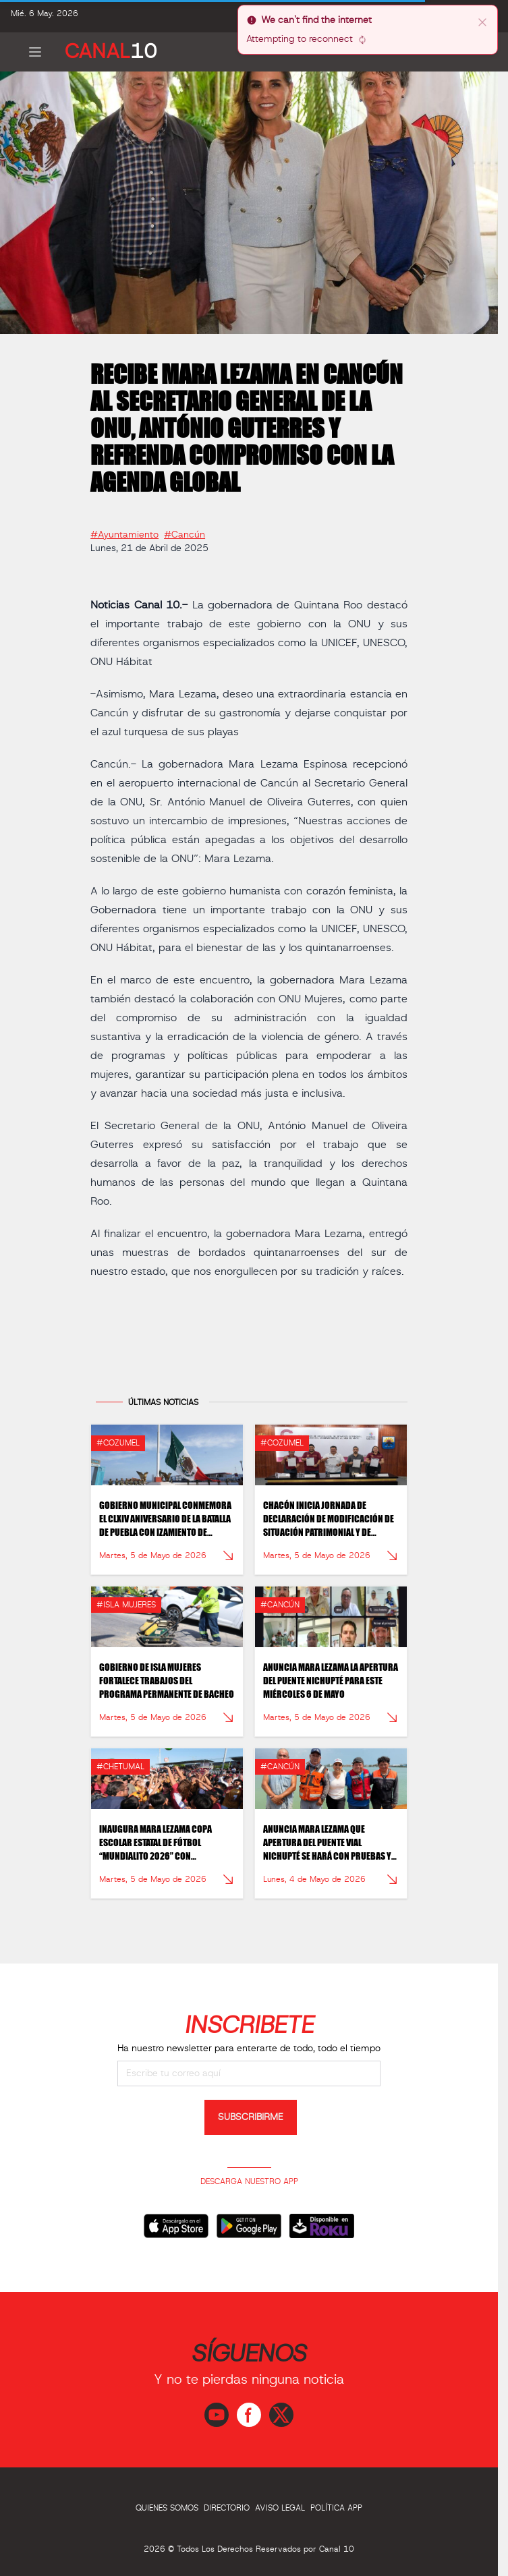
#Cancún (184, 530)
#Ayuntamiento (124, 530)
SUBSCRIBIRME (250, 2117)
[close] (482, 21)
